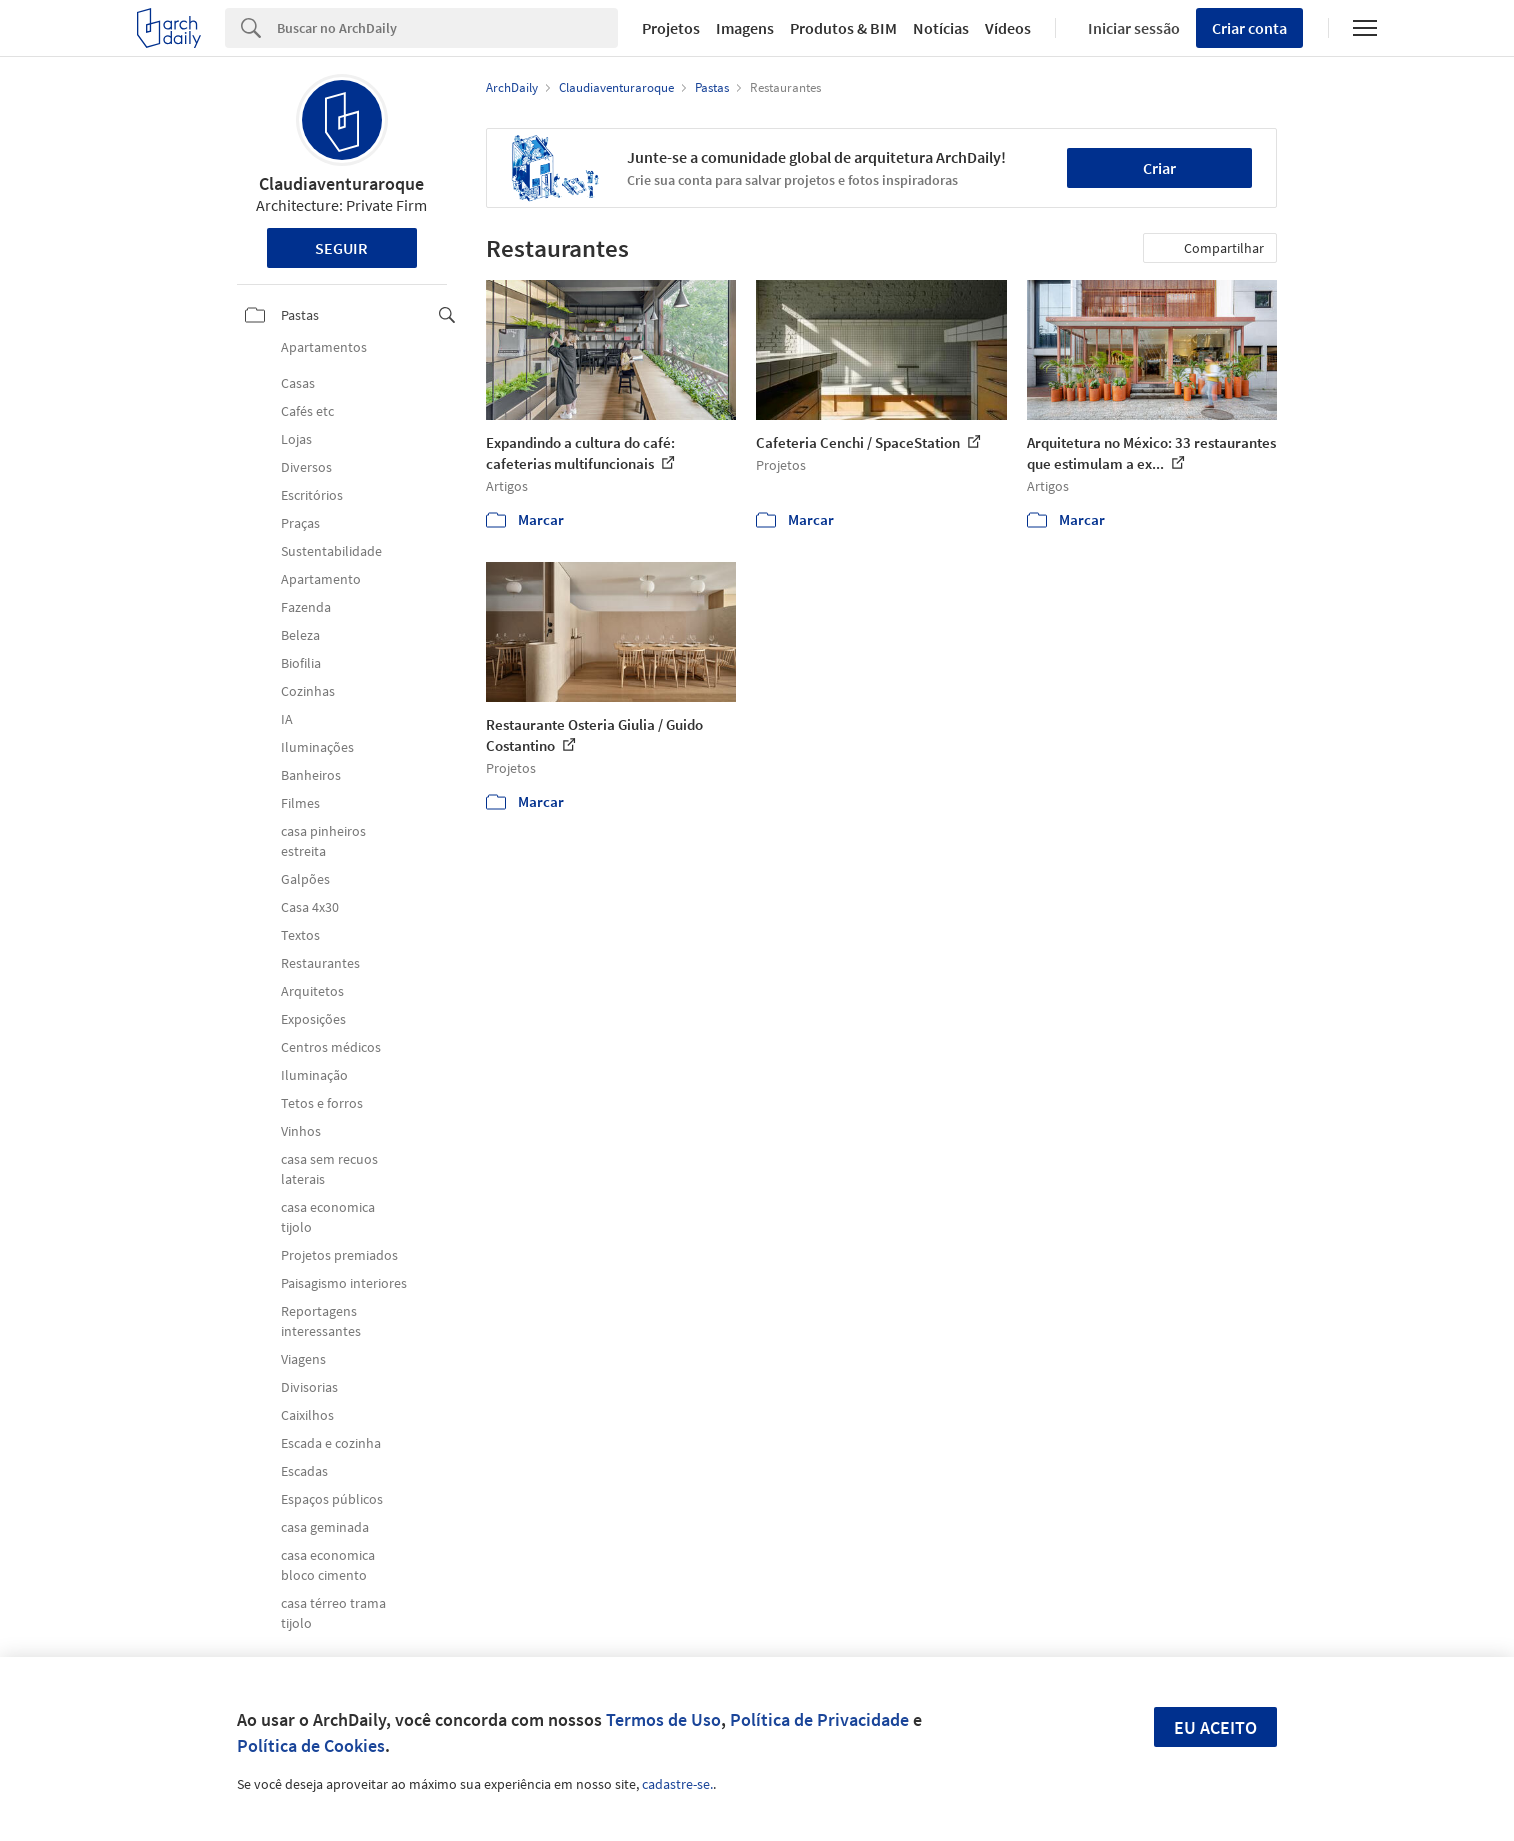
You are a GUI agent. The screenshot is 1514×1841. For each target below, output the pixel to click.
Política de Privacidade (819, 1719)
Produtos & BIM (843, 28)
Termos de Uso (663, 1719)
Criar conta (1249, 28)
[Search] (447, 28)
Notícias (941, 28)
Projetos (671, 28)
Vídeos (1008, 28)
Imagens (745, 28)
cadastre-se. (677, 1784)
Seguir (341, 248)
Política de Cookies (311, 1745)
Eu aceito (1215, 1727)
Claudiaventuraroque (341, 183)
